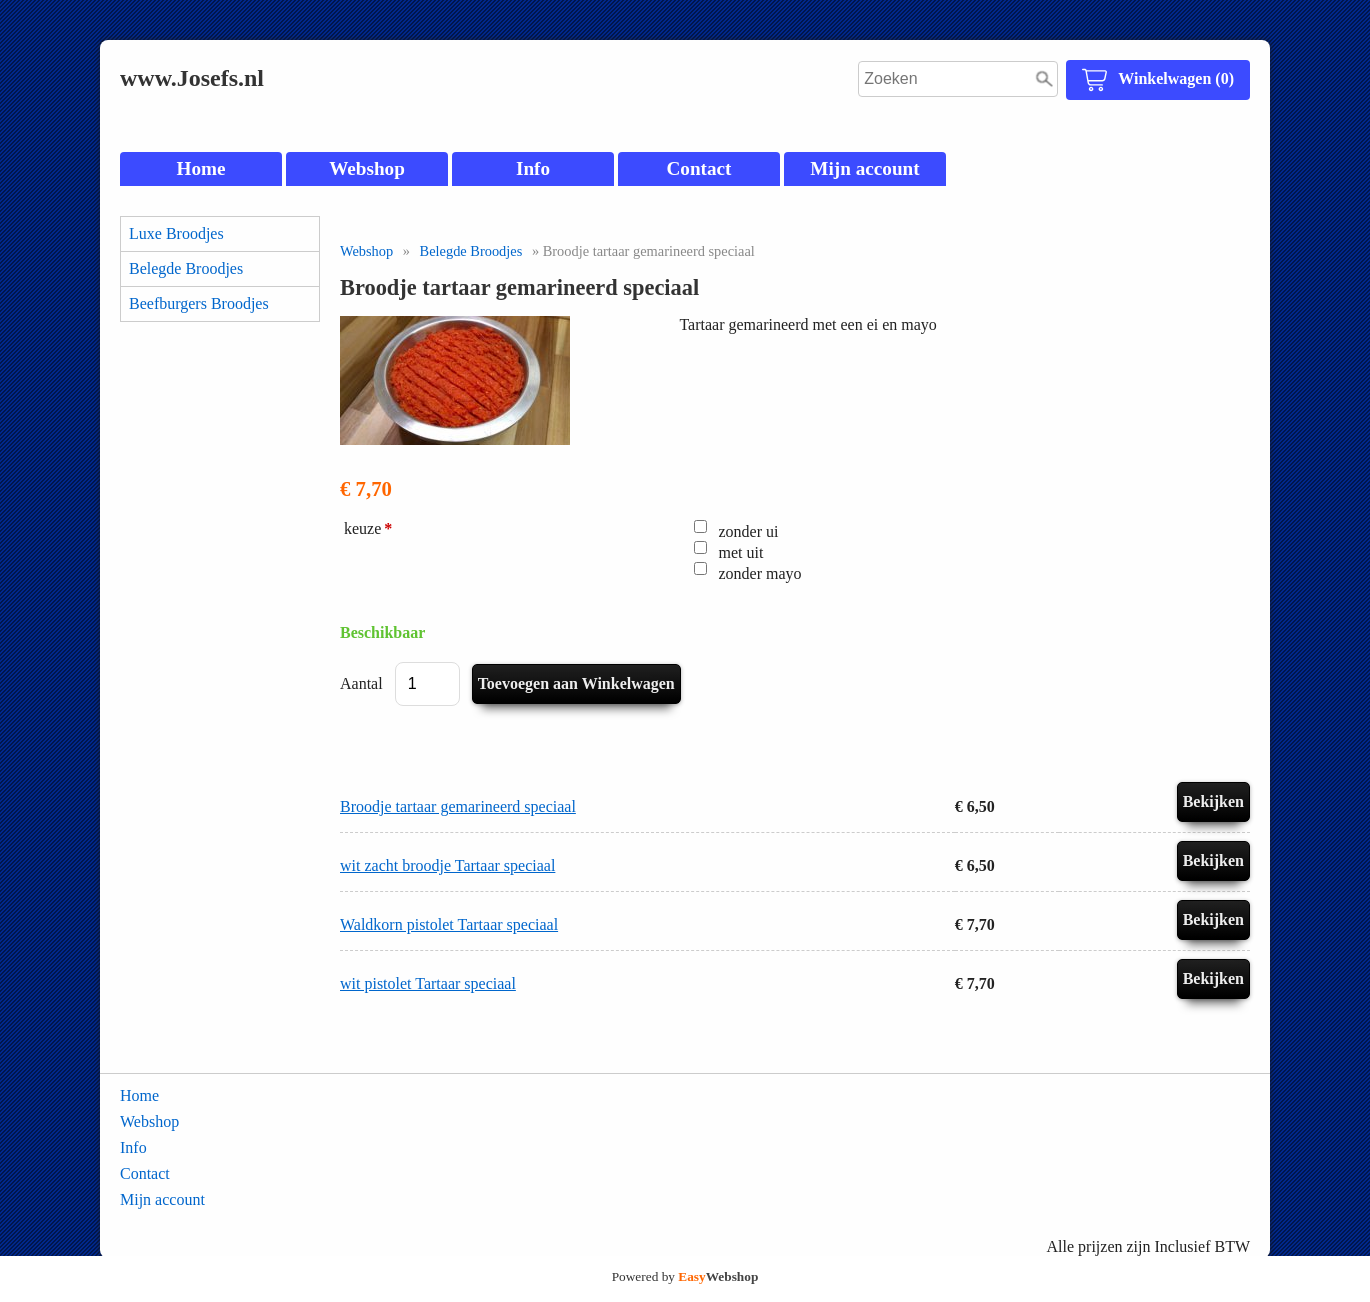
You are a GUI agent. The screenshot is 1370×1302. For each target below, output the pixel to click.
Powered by (685, 1276)
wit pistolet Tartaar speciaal (428, 983)
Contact (698, 168)
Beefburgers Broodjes (199, 303)
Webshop (367, 168)
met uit (741, 552)
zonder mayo (760, 573)
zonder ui (749, 531)
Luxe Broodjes (176, 233)
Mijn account (864, 168)
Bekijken (1213, 801)
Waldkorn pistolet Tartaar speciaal (449, 924)
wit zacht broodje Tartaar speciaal (447, 865)
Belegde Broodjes (186, 268)
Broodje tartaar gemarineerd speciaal (458, 806)
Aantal (361, 683)
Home (200, 168)
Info (533, 168)
